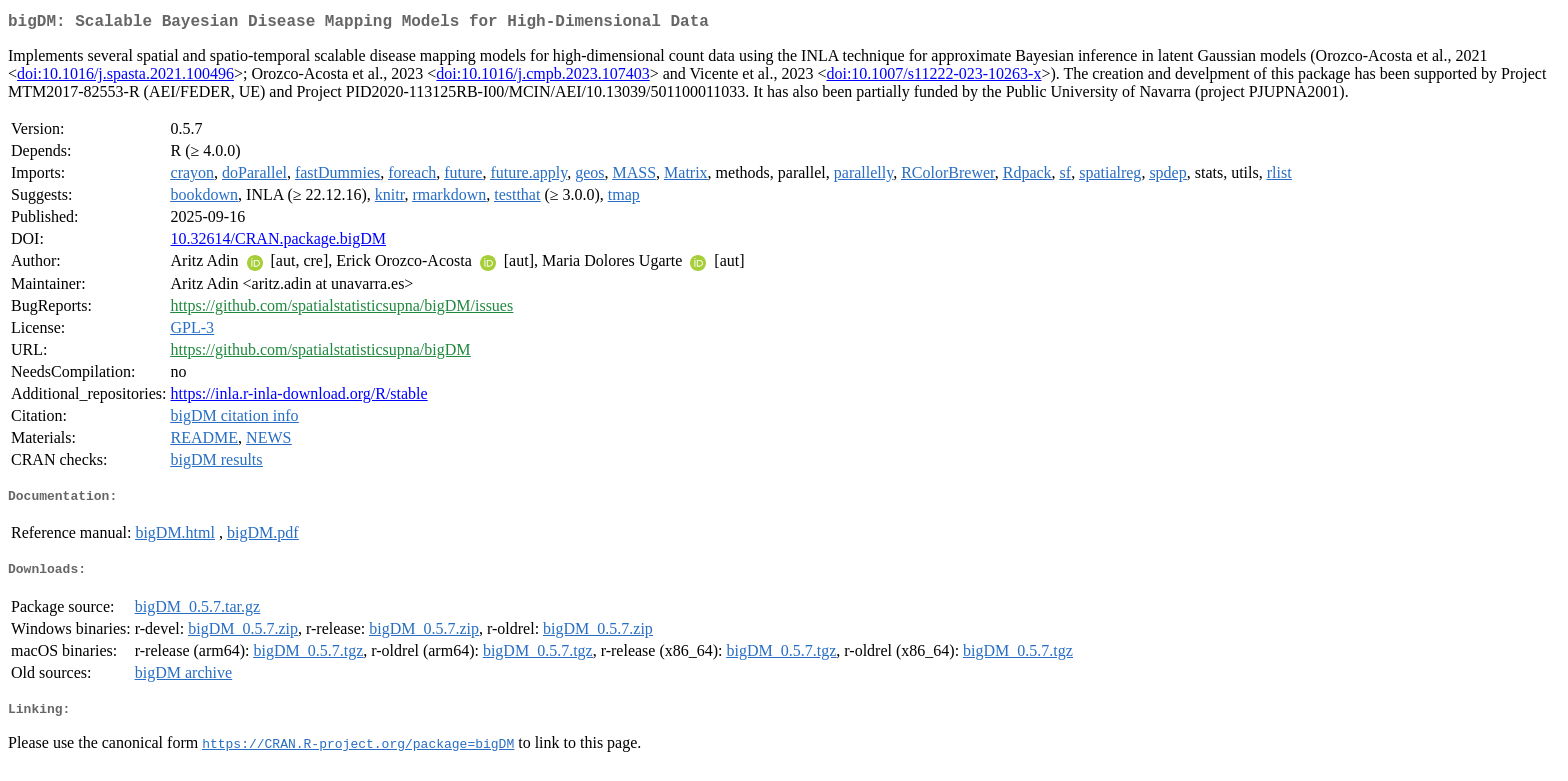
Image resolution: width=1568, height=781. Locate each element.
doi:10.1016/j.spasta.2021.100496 (125, 77)
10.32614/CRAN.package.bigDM (279, 242)
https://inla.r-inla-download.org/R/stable (299, 397)
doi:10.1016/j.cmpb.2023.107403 (542, 77)
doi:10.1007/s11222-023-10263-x (933, 77)
